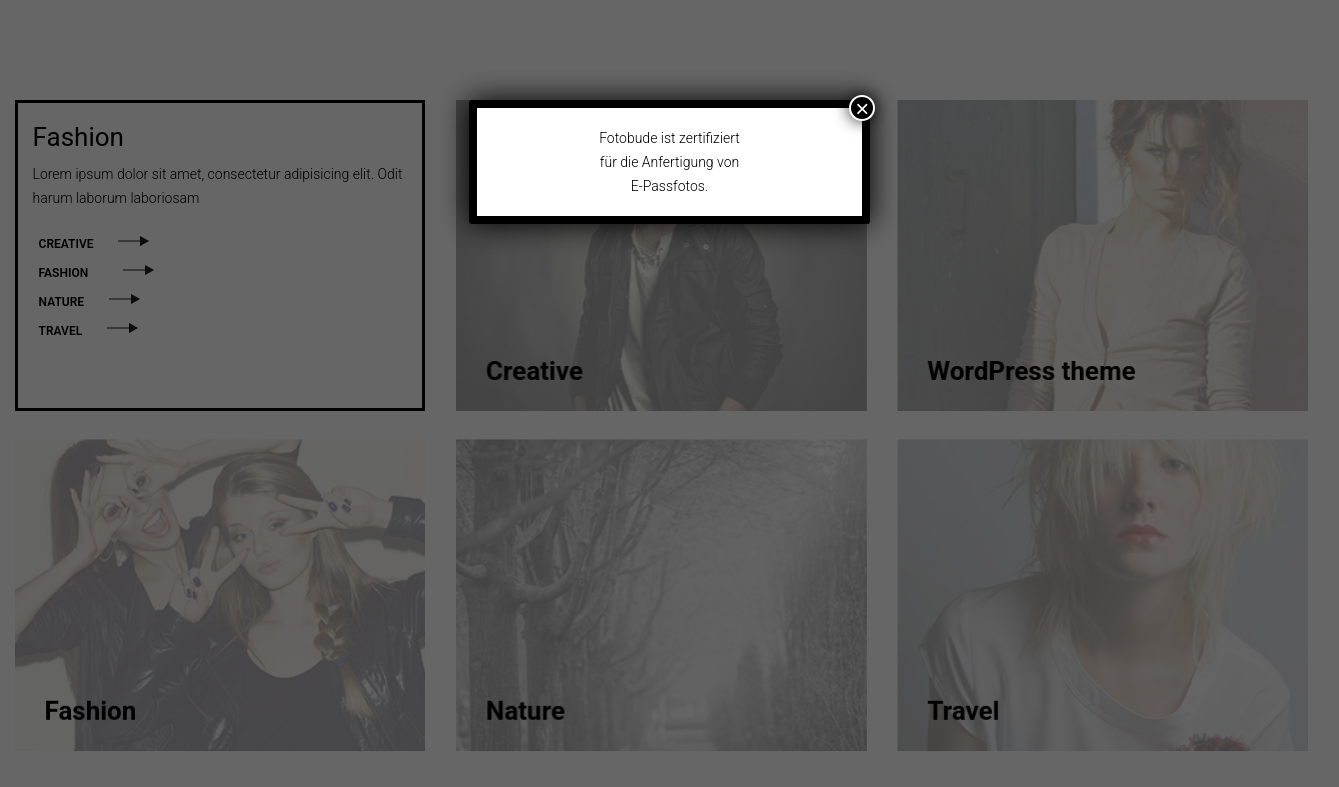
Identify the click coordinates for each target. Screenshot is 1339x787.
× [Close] (862, 108)
